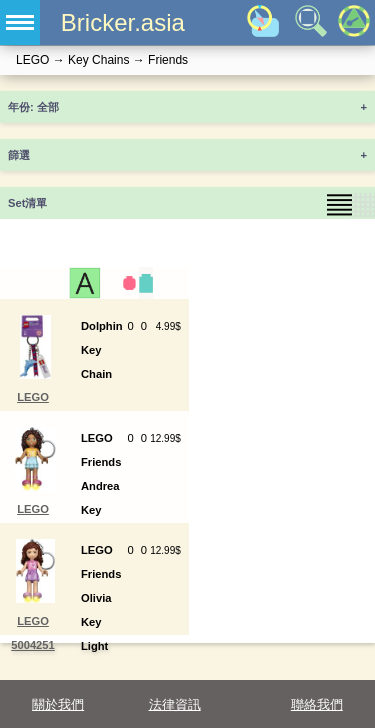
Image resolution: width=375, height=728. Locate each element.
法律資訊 (175, 704)
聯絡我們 (317, 704)
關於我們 (58, 704)
